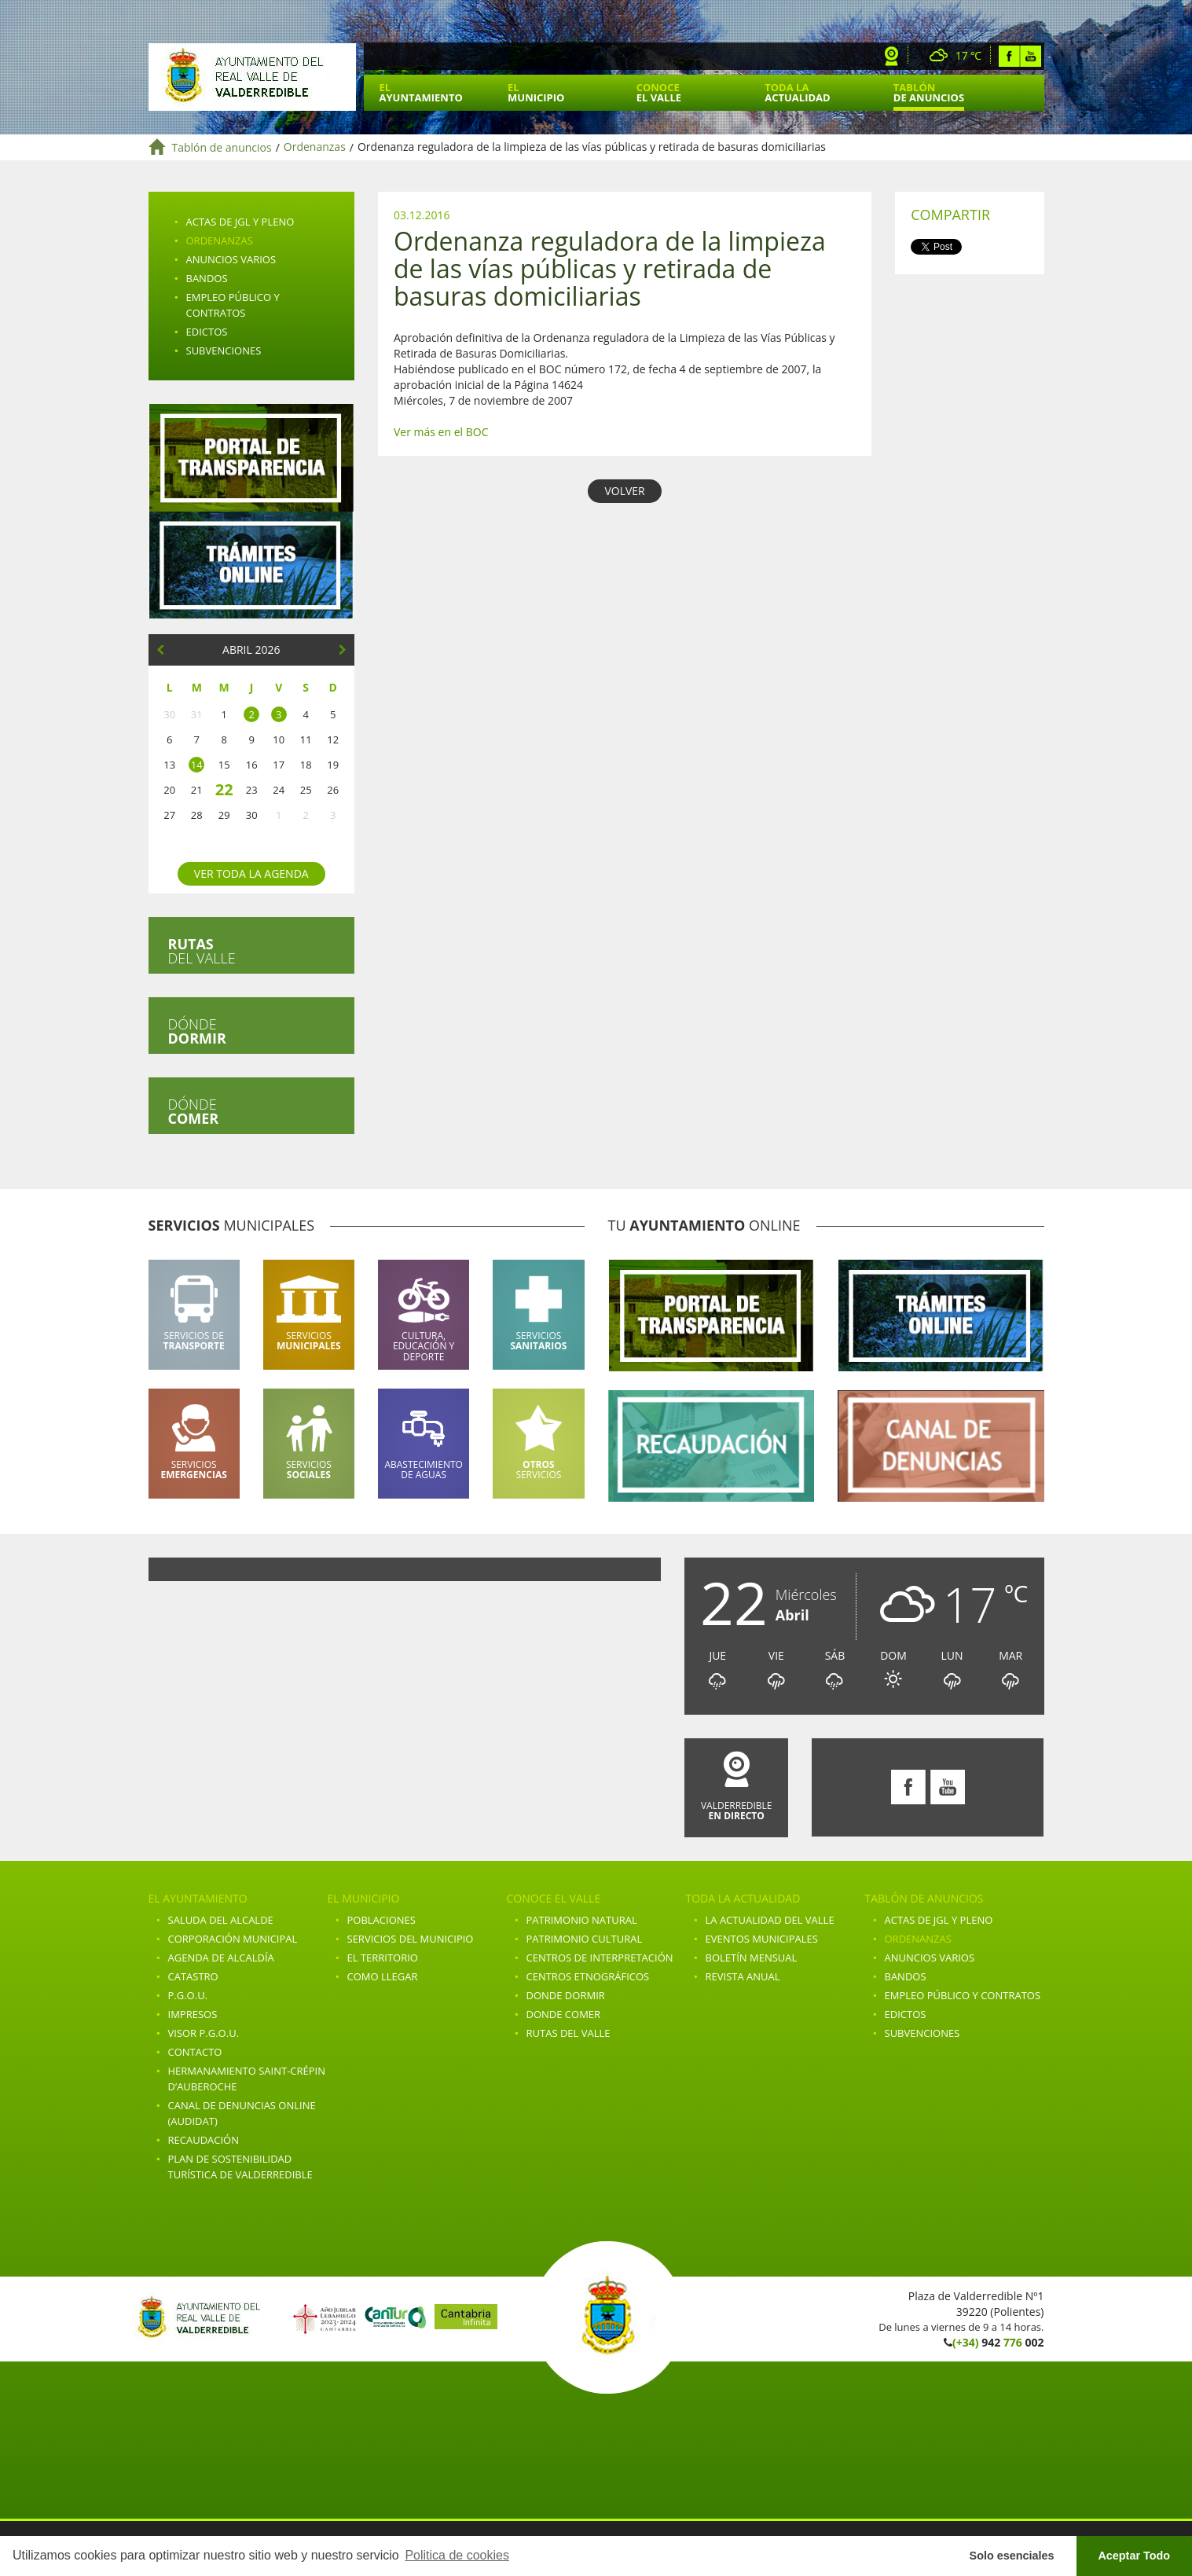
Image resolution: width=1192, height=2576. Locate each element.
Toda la (797, 92)
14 (197, 765)
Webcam (892, 56)
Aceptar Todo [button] (1134, 2555)
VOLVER (624, 490)
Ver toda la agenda (251, 873)
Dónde (197, 1031)
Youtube (1030, 56)
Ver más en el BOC (441, 431)
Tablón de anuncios (222, 147)
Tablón (928, 92)
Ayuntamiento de (252, 77)
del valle (202, 950)
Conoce (658, 92)
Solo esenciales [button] (1012, 2555)
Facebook (1009, 56)
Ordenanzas (315, 147)
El (421, 92)
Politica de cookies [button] (457, 2555)
